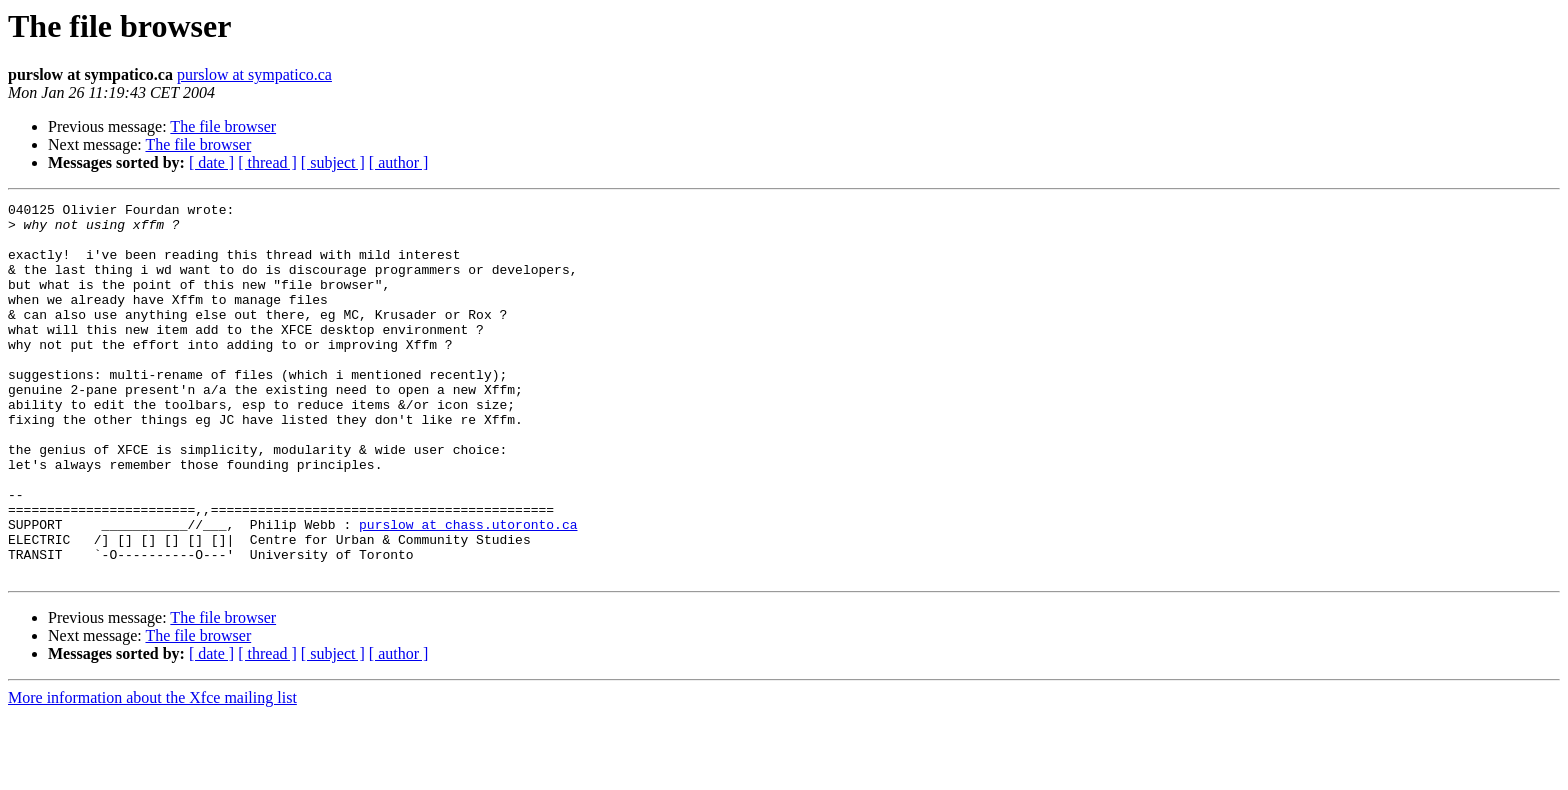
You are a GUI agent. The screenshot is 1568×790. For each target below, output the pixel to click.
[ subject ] (333, 162)
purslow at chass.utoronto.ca (468, 590)
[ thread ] (267, 162)
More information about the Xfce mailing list (152, 772)
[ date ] (211, 162)
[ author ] (399, 162)
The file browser (223, 126)
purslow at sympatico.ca (254, 74)
